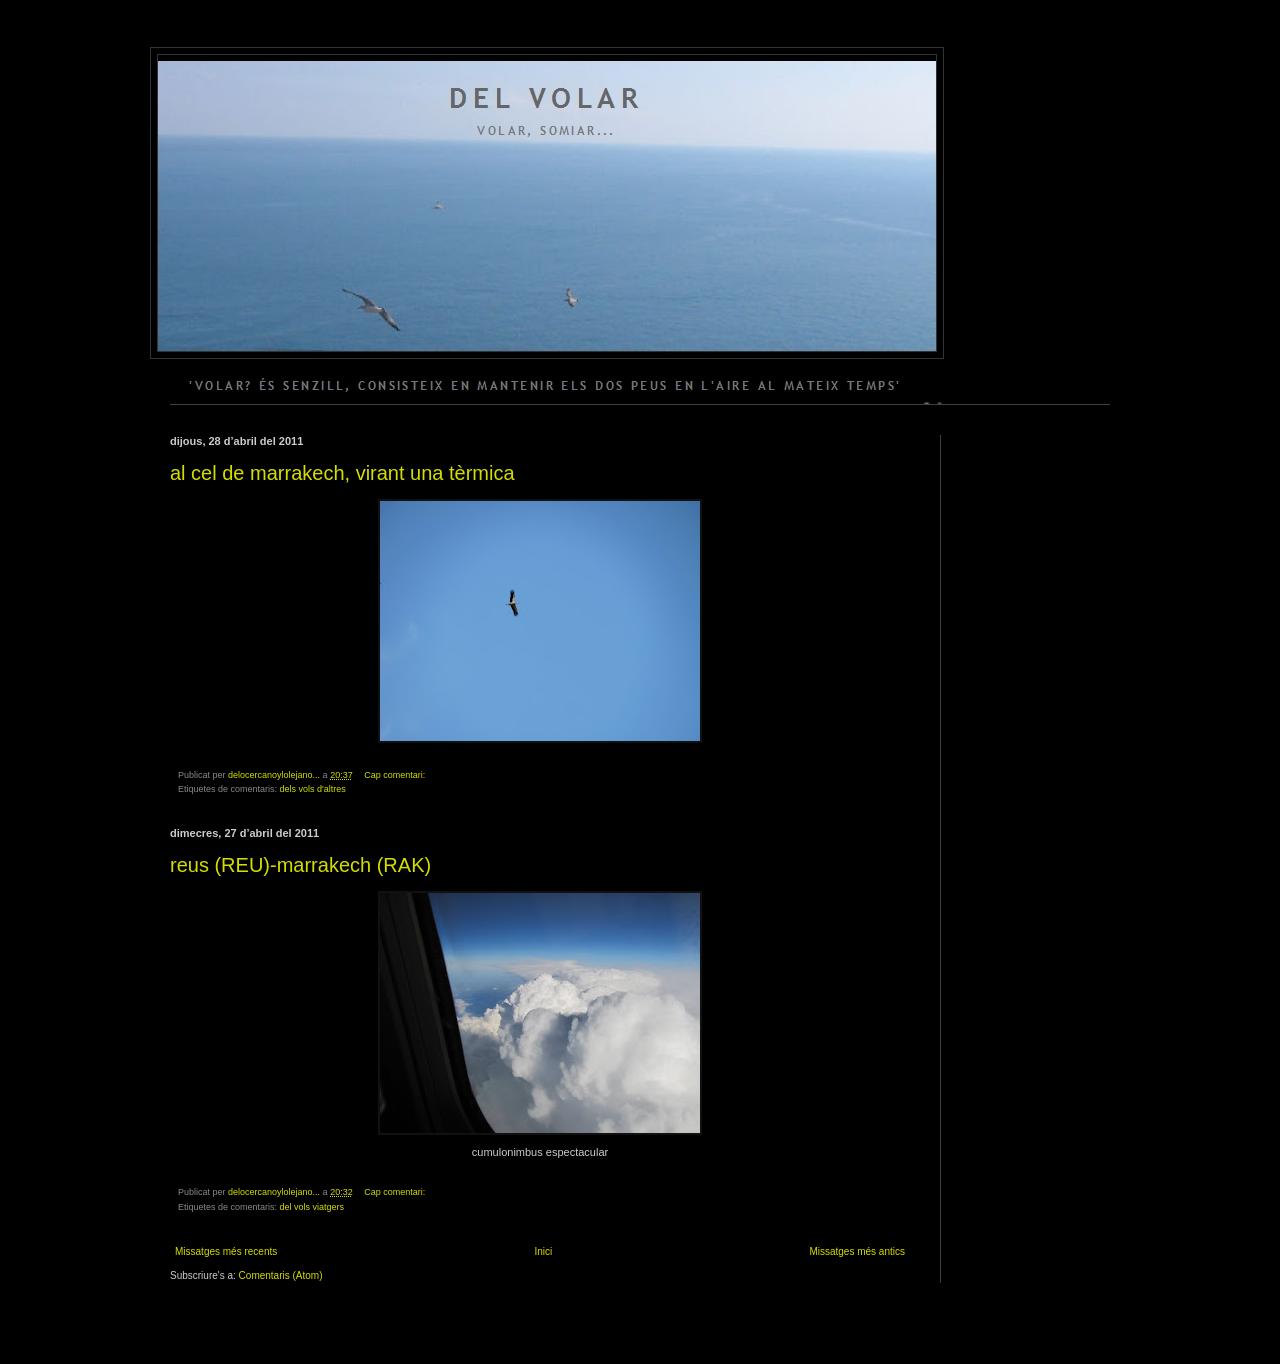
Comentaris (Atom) (281, 1275)
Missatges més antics (857, 1251)
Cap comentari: (396, 775)
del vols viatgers (312, 1207)
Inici (543, 1251)
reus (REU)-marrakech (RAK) (300, 865)
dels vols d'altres (313, 789)
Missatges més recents (226, 1251)
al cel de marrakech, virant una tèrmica (342, 473)
